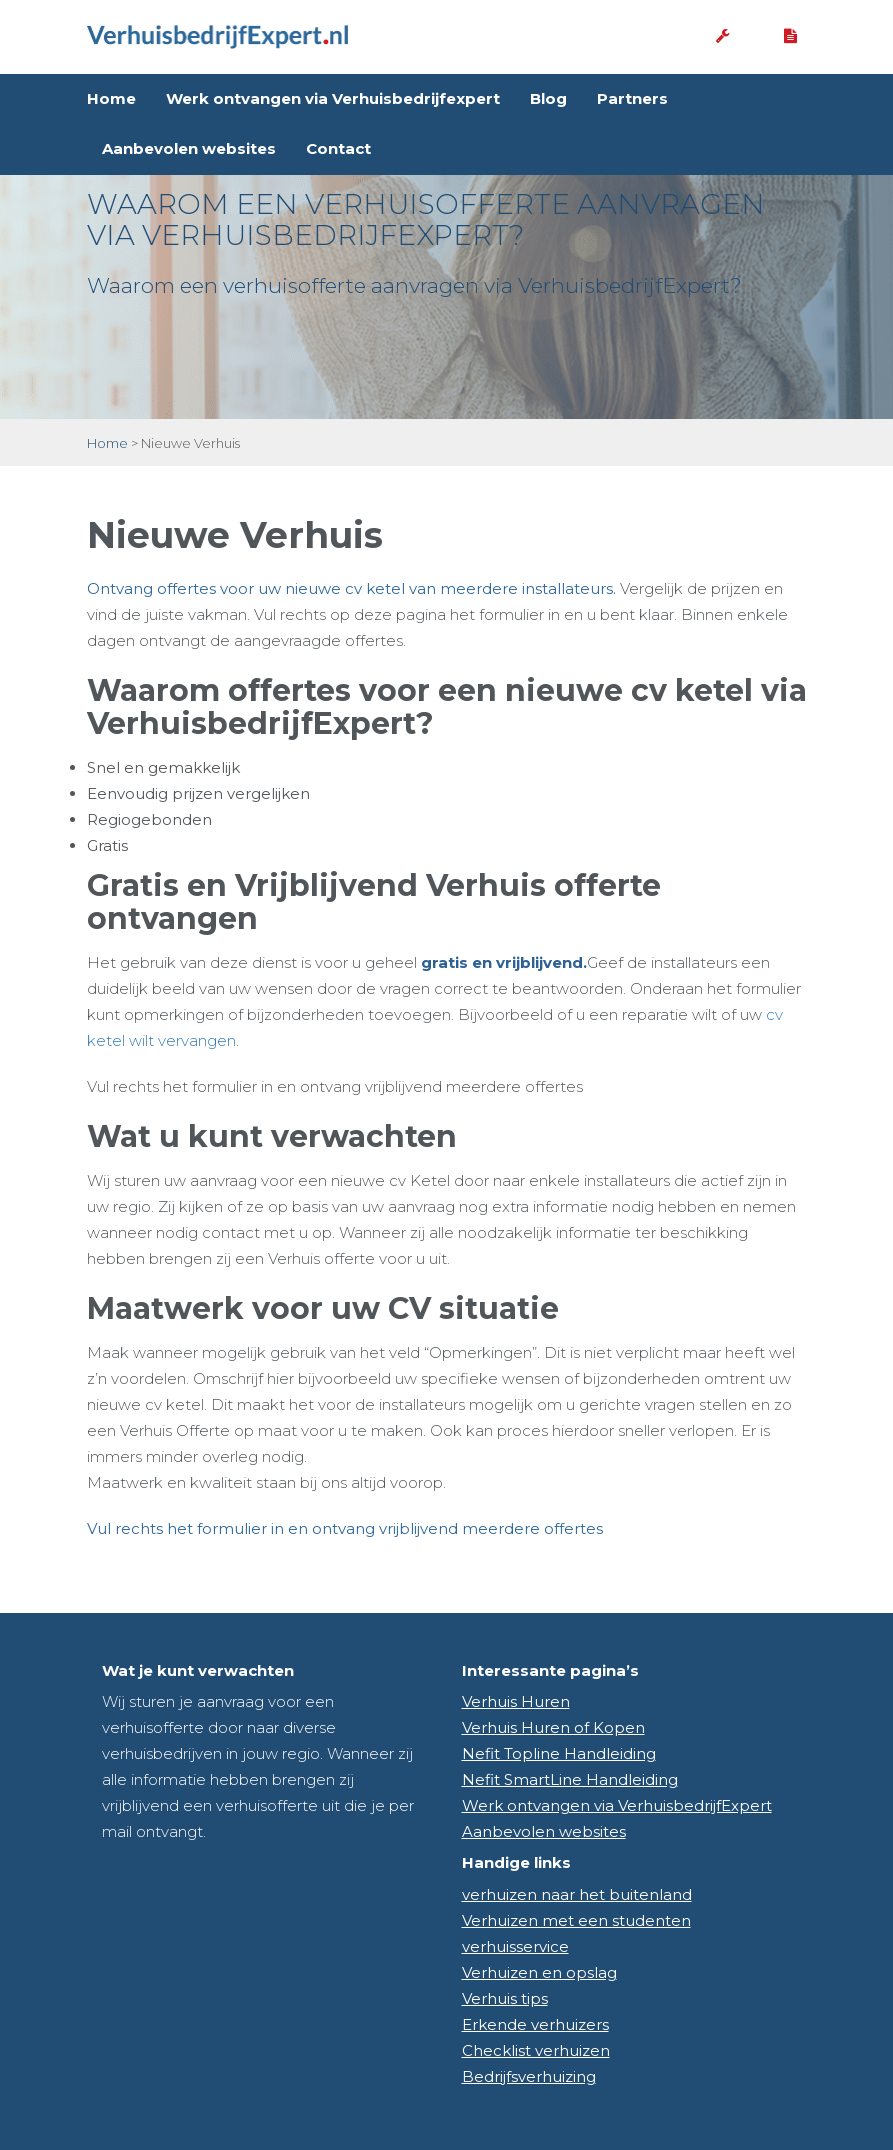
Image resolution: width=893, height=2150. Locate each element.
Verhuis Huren (516, 1701)
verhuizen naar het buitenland (577, 1894)
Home (111, 98)
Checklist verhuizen (536, 2050)
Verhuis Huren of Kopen (553, 1727)
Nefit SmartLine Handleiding (570, 1779)
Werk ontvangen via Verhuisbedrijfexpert (333, 98)
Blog (548, 98)
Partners (632, 98)
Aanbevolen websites (189, 148)
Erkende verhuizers (535, 2024)
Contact (338, 148)
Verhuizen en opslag (539, 1972)
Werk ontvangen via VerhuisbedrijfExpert (617, 1805)
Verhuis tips (505, 1998)
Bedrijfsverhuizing (529, 2076)
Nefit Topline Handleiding (559, 1753)
